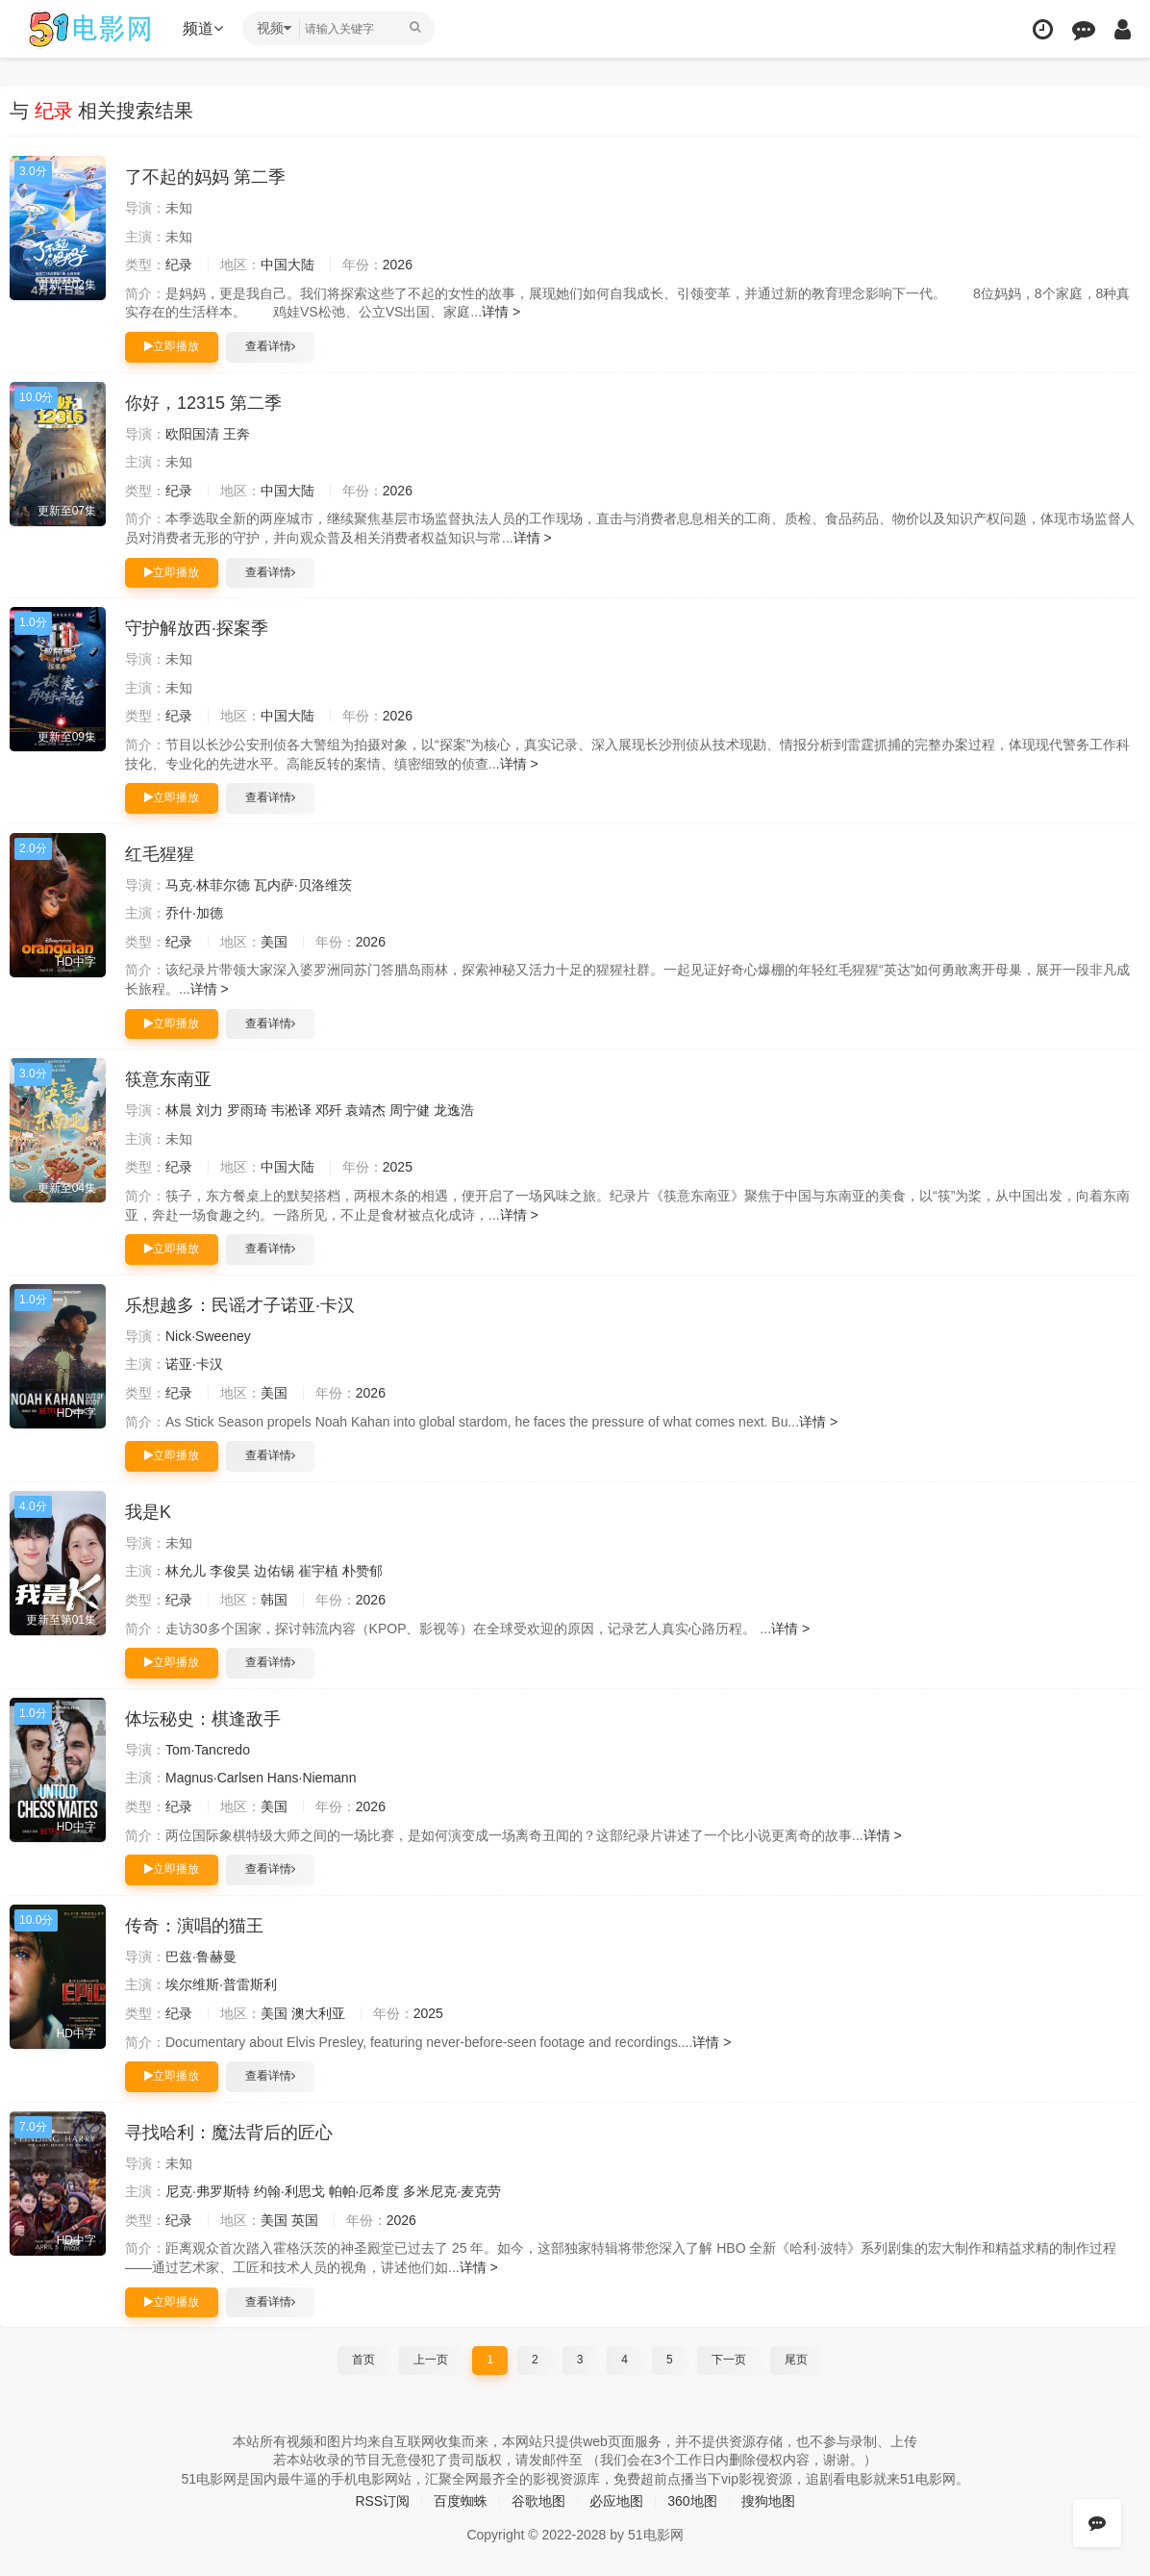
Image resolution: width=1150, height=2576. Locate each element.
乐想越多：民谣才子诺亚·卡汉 (240, 1305)
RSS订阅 (382, 2501)
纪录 (178, 264)
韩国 (274, 1599)
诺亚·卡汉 (194, 1364)
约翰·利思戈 (289, 2191)
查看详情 (270, 346)
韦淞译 (291, 1110)
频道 (203, 28)
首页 (363, 2359)
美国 (274, 941)
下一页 (729, 2359)
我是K (148, 1512)
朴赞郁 (362, 1570)
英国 (304, 2220)
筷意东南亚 (168, 1079)
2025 (397, 1166)
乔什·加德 (194, 913)
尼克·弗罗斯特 (207, 2191)
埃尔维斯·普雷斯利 (221, 1984)
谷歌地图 (538, 2501)
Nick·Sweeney (208, 1336)
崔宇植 (318, 1570)
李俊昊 (230, 1570)
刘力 (209, 1110)
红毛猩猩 (159, 854)
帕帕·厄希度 (364, 2191)
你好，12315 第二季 (203, 403)
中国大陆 (287, 264)
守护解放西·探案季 (196, 628)
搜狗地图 (768, 2501)
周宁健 (409, 1110)
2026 (397, 264)
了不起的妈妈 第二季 (205, 177)
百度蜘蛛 (461, 2501)
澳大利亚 (318, 2013)
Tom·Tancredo (207, 1749)
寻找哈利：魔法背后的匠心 (229, 2132)
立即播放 (171, 346)
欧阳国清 (192, 434)
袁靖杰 (365, 1110)
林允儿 (185, 1570)
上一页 (430, 2359)
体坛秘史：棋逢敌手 (203, 1719)
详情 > (501, 311)
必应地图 (616, 2501)
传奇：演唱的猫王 (194, 1925)
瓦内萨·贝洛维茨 (303, 885)
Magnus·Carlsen (214, 1777)
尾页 (796, 2359)
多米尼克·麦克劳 (452, 2191)
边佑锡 (274, 1570)
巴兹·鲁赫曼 (201, 1956)
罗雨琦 (247, 1110)
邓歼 (328, 1110)
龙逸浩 (454, 1110)
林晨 (178, 1110)
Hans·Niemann (312, 1777)
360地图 (691, 2501)
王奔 (236, 434)
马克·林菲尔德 (207, 885)
